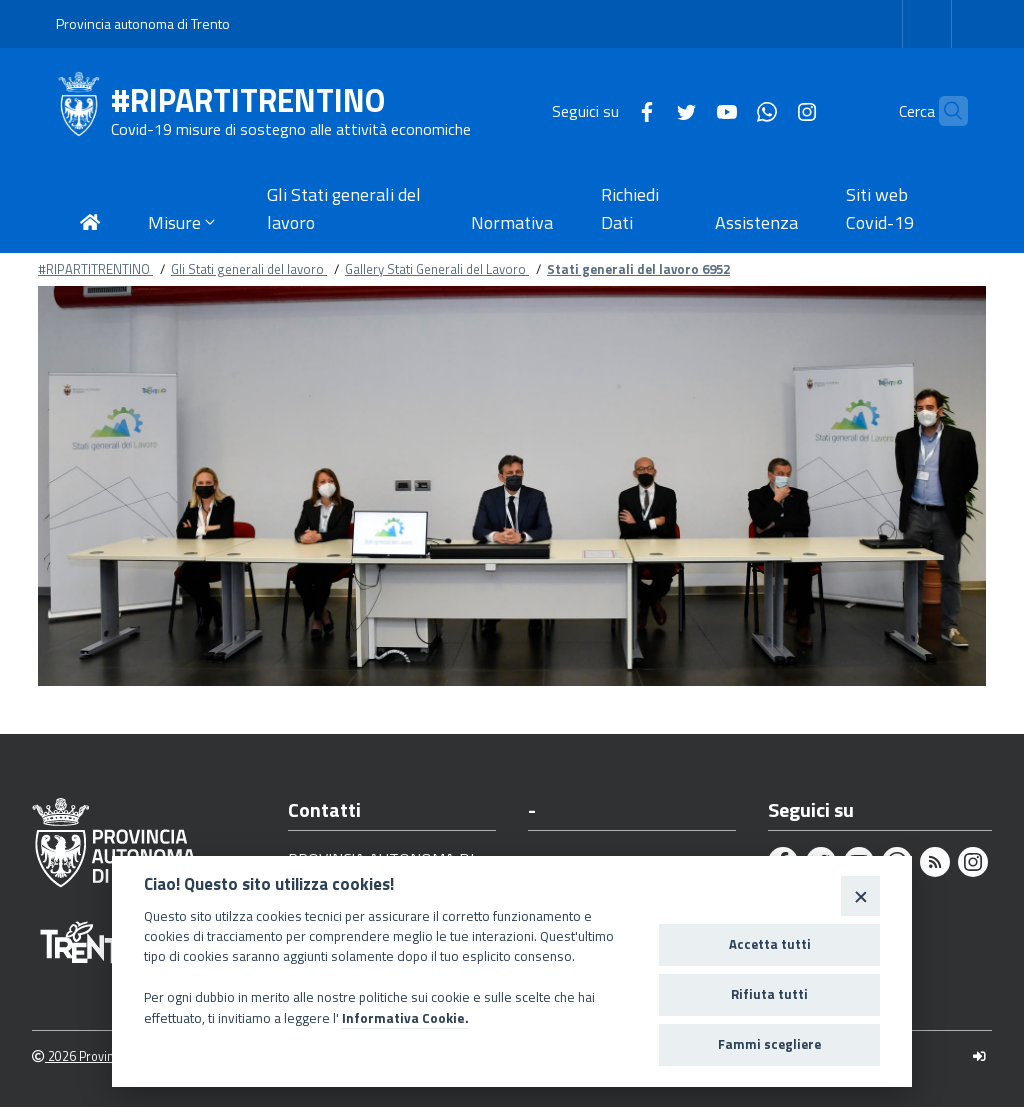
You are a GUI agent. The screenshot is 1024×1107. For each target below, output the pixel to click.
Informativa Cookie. (405, 1018)
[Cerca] (944, 111)
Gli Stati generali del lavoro (249, 269)
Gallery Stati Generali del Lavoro (437, 269)
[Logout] (979, 1056)
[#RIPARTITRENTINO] (83, 111)
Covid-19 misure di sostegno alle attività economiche (291, 129)
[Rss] (935, 862)
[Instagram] (768, 110)
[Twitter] (648, 110)
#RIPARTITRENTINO (248, 100)
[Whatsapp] (728, 110)
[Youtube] (688, 110)
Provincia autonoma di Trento (143, 23)
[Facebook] (608, 110)
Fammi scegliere (769, 1044)
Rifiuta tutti (769, 994)
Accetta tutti (770, 944)
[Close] (860, 895)
